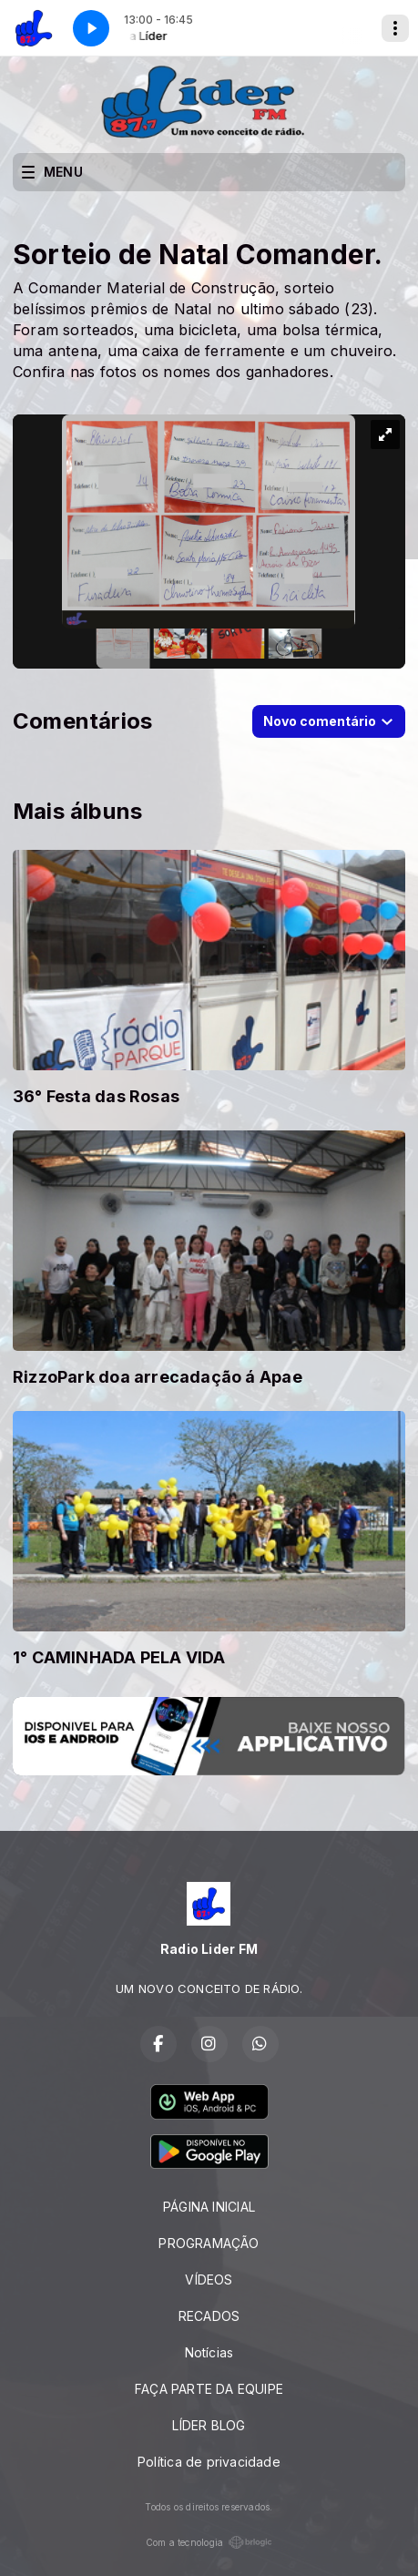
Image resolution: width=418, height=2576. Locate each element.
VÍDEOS (208, 2279)
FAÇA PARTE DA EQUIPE (209, 2389)
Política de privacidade (209, 2461)
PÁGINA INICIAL (209, 2206)
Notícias (209, 2352)
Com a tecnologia (209, 2542)
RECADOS (209, 2316)
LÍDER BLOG (208, 2425)
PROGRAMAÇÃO (208, 2243)
